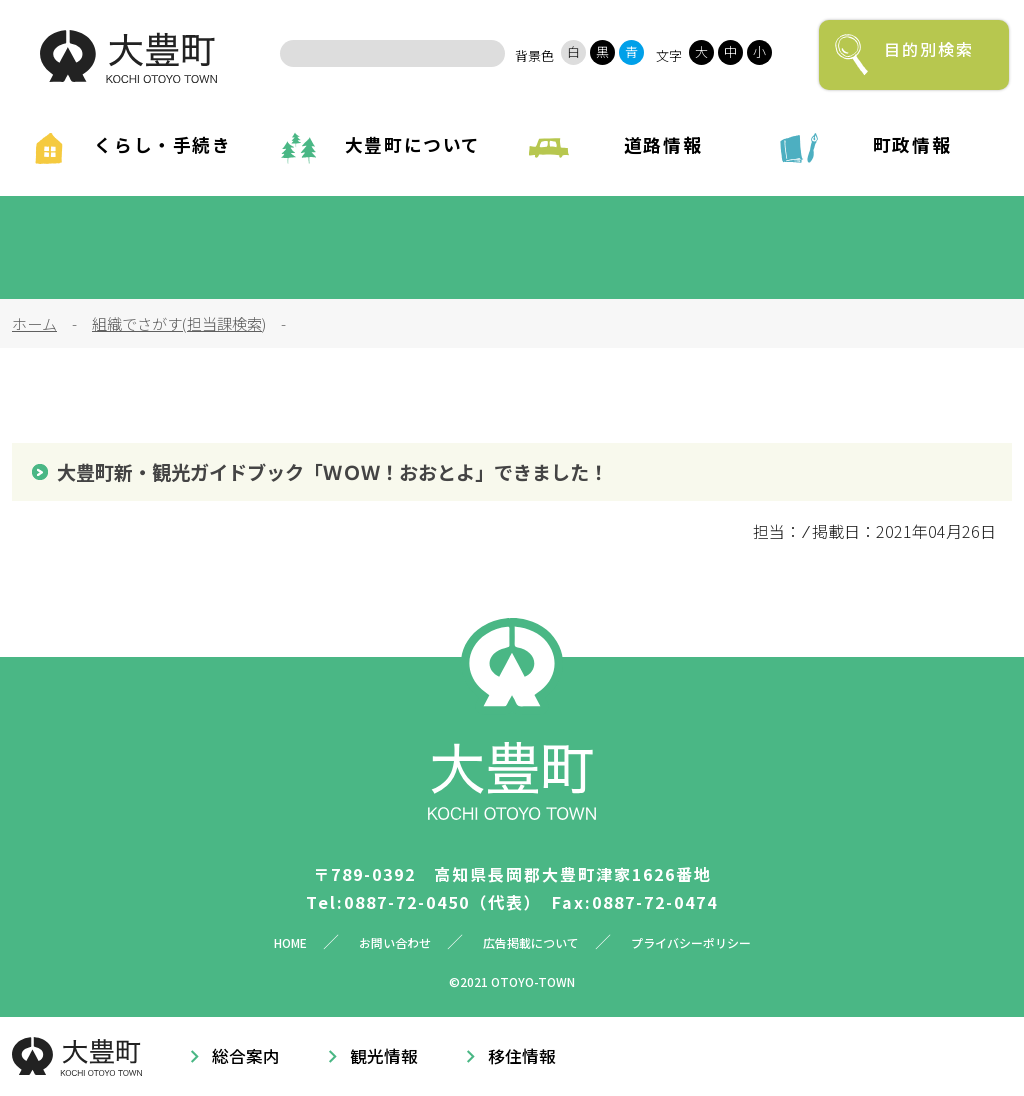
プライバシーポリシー (691, 942)
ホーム (34, 323)
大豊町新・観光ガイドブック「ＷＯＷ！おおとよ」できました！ (332, 472)
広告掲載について (531, 942)
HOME (290, 942)
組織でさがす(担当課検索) (179, 323)
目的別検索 (929, 49)
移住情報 (522, 1056)
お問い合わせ (395, 942)
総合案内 (246, 1056)
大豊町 (128, 56)
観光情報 (384, 1056)
